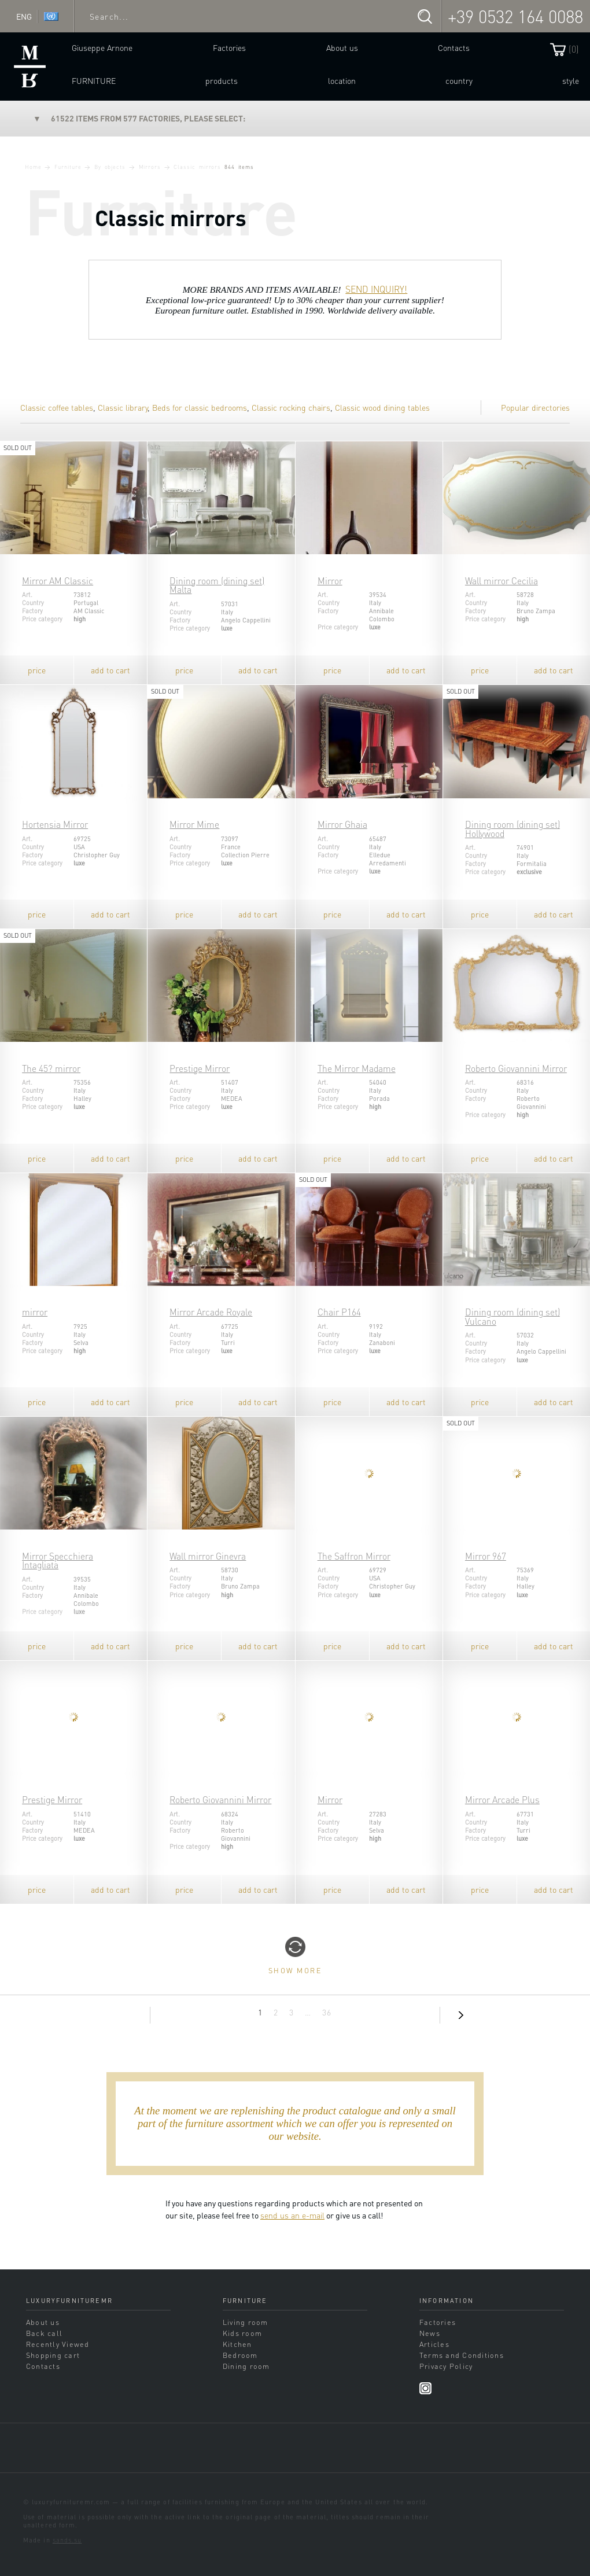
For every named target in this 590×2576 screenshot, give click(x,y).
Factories (229, 47)
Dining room (246, 2366)
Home (33, 166)
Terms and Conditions (461, 2355)
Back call (44, 2333)
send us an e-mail (292, 2215)
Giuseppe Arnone (102, 47)
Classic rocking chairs (291, 407)
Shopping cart (53, 2355)
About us (342, 47)
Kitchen (237, 2344)
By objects (110, 166)
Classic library (123, 407)
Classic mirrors (197, 166)
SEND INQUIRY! (376, 289)
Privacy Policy (446, 2366)
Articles (434, 2344)
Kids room (242, 2333)
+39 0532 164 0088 (515, 16)
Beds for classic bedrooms (199, 407)
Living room (245, 2322)
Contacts (454, 47)
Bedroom (240, 2355)
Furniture (94, 80)
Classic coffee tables (56, 407)
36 (327, 2012)
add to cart (110, 670)
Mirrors (150, 166)
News (429, 2333)
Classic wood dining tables (382, 407)
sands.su (67, 2540)
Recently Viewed (58, 2344)
